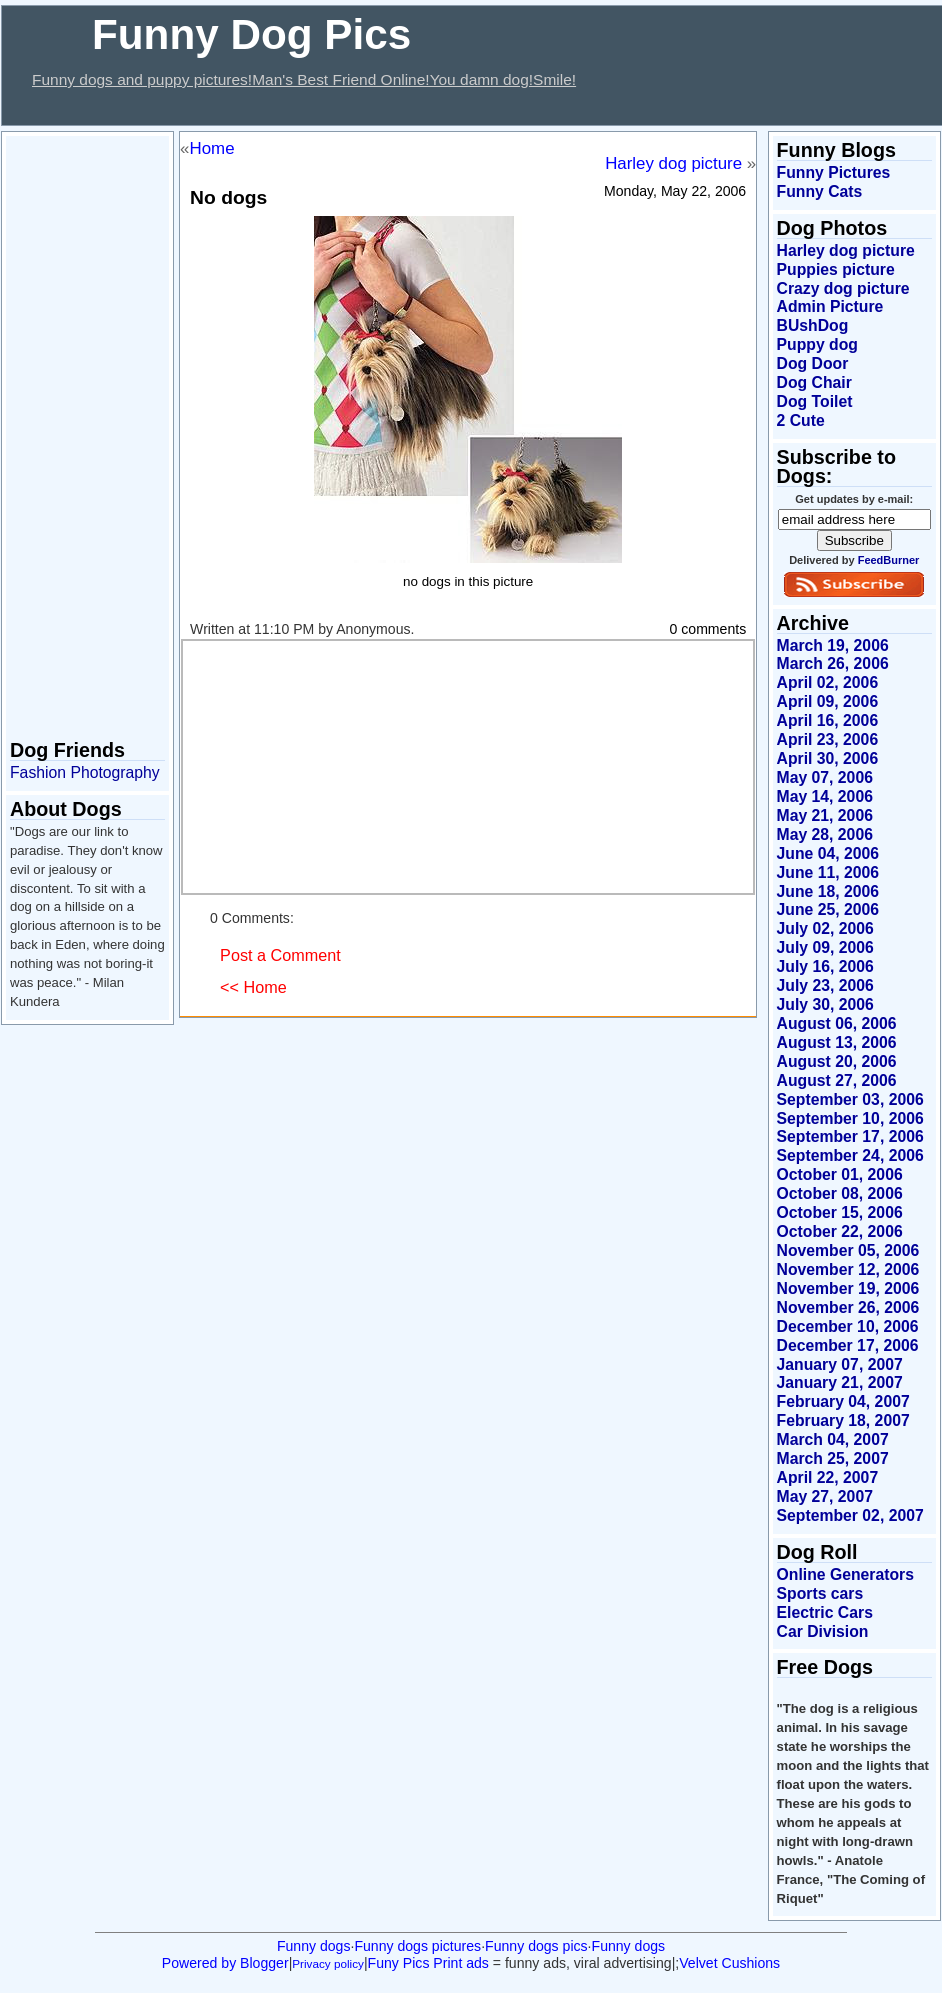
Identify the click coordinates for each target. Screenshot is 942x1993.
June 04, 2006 (828, 853)
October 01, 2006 (840, 1174)
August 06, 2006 (837, 1023)
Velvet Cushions (729, 1963)
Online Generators (845, 1574)
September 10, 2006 (850, 1118)
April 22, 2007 (828, 1477)
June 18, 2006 (828, 891)
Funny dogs (314, 1946)
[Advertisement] (366, 108)
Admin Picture (830, 306)
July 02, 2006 (825, 928)
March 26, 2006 (833, 663)
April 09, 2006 (828, 701)
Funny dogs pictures (417, 1946)
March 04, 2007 (833, 1439)
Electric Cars (825, 1612)
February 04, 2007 (843, 1401)
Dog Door (813, 363)
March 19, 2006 (833, 645)
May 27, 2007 (825, 1496)
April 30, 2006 (828, 758)
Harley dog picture (673, 163)
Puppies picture (836, 269)
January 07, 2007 (840, 1364)
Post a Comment (280, 955)
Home (212, 148)
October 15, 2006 (840, 1212)
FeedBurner (889, 560)
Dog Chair (814, 382)
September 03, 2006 (850, 1099)
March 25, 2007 (833, 1458)
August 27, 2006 (837, 1080)
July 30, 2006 (825, 1004)
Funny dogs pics (536, 1946)
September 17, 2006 (850, 1136)
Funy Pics (399, 1963)
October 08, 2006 (840, 1193)
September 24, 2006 (850, 1155)
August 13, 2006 (837, 1042)
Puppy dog (817, 344)
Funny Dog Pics (251, 34)
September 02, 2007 (850, 1515)
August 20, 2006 (837, 1061)
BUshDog (813, 325)
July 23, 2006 (825, 985)
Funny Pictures (834, 172)
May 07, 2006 (825, 777)
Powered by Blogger (225, 1963)
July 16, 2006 (825, 966)
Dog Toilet (815, 401)
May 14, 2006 (825, 796)
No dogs (228, 197)
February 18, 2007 (843, 1420)
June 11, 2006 (828, 872)
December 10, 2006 (848, 1326)
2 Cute (801, 420)
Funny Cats (820, 191)
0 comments (708, 629)
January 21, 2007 (840, 1382)
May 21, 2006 (825, 815)
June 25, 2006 (828, 909)
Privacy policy (328, 1963)
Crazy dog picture (843, 288)
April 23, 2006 (828, 739)
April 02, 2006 (828, 682)
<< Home (253, 987)
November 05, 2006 (848, 1250)
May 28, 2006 (825, 834)
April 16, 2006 (828, 720)
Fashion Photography (85, 772)
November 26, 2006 (848, 1307)
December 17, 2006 (848, 1345)
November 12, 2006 (848, 1269)
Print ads (461, 1963)
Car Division (823, 1631)
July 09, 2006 (825, 947)
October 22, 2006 (840, 1231)
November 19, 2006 (848, 1288)
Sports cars (820, 1593)
